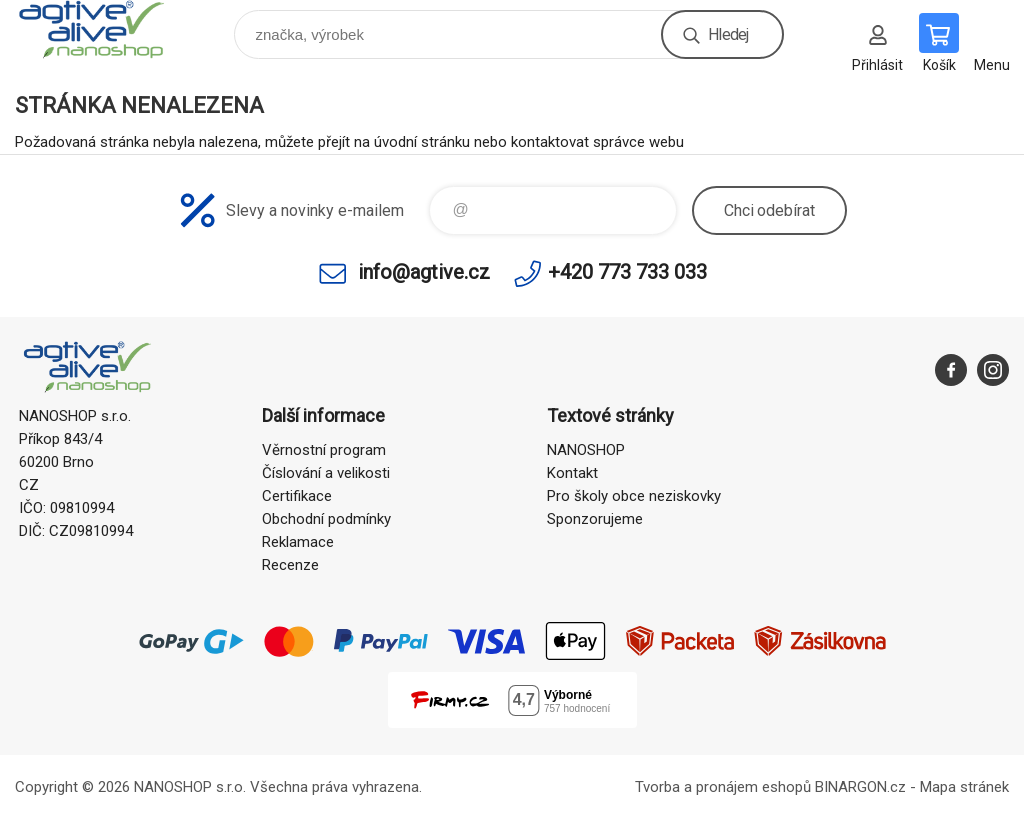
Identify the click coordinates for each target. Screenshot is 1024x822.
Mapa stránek (964, 787)
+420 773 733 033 (627, 272)
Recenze (290, 565)
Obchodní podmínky (326, 519)
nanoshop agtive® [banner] (103, 29)
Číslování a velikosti (326, 473)
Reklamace (298, 542)
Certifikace (297, 496)
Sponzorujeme (595, 519)
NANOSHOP (586, 450)
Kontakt (572, 473)
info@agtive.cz (424, 272)
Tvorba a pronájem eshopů (723, 787)
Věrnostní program (324, 450)
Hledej (728, 34)
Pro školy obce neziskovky (634, 496)
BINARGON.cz (860, 787)
